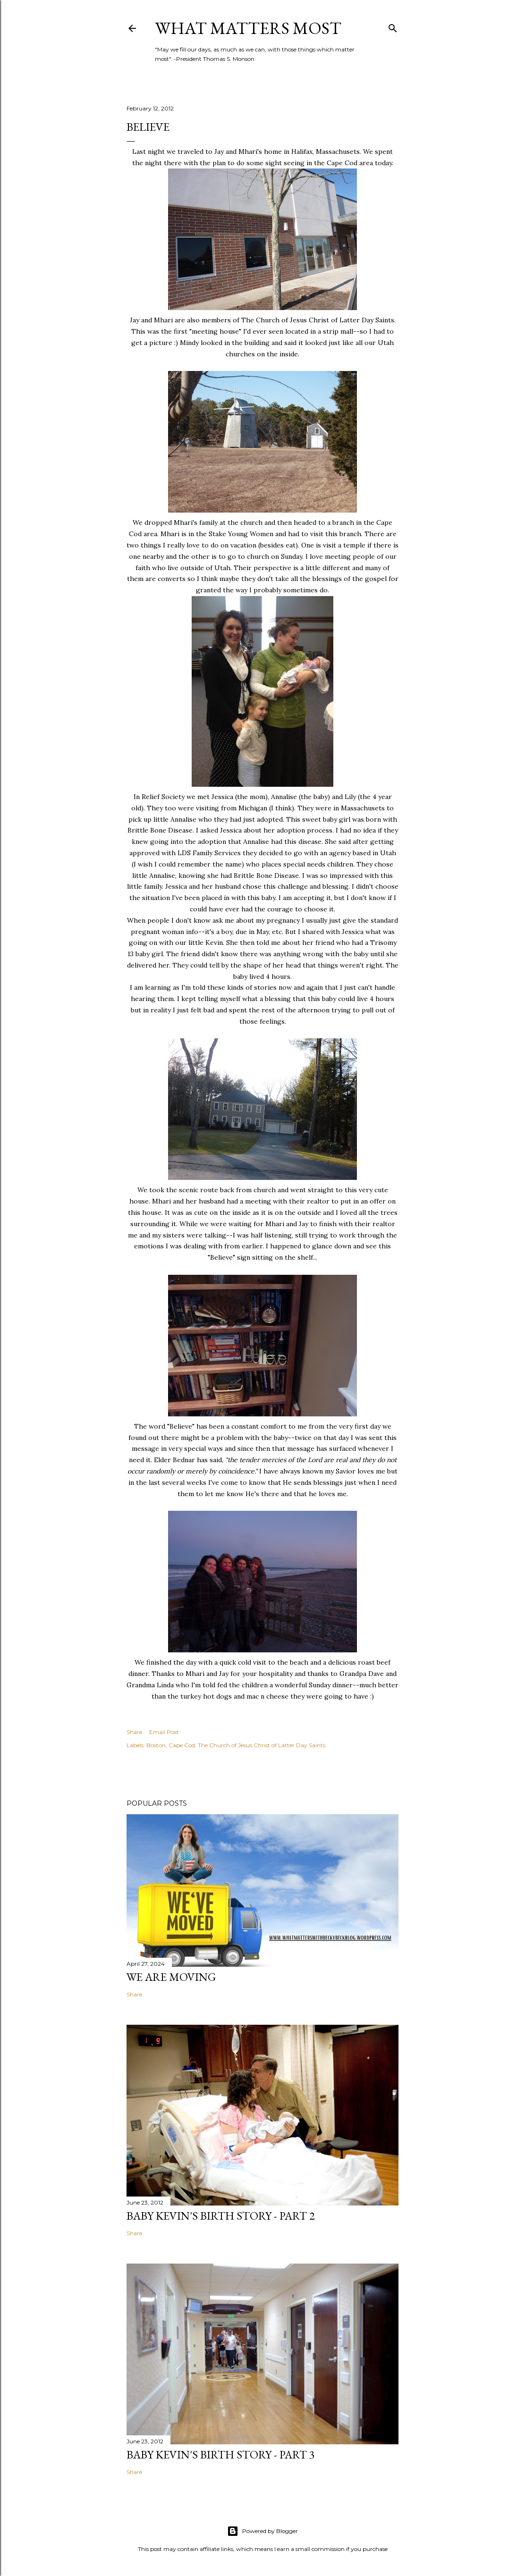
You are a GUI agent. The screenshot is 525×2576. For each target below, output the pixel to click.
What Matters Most (248, 28)
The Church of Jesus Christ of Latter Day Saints (261, 1745)
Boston (156, 1745)
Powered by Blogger (262, 2531)
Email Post (164, 1731)
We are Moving (171, 1977)
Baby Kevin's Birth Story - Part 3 (221, 2454)
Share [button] (134, 1731)
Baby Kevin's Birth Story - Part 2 (221, 2215)
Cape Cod (182, 1745)
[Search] (392, 26)
